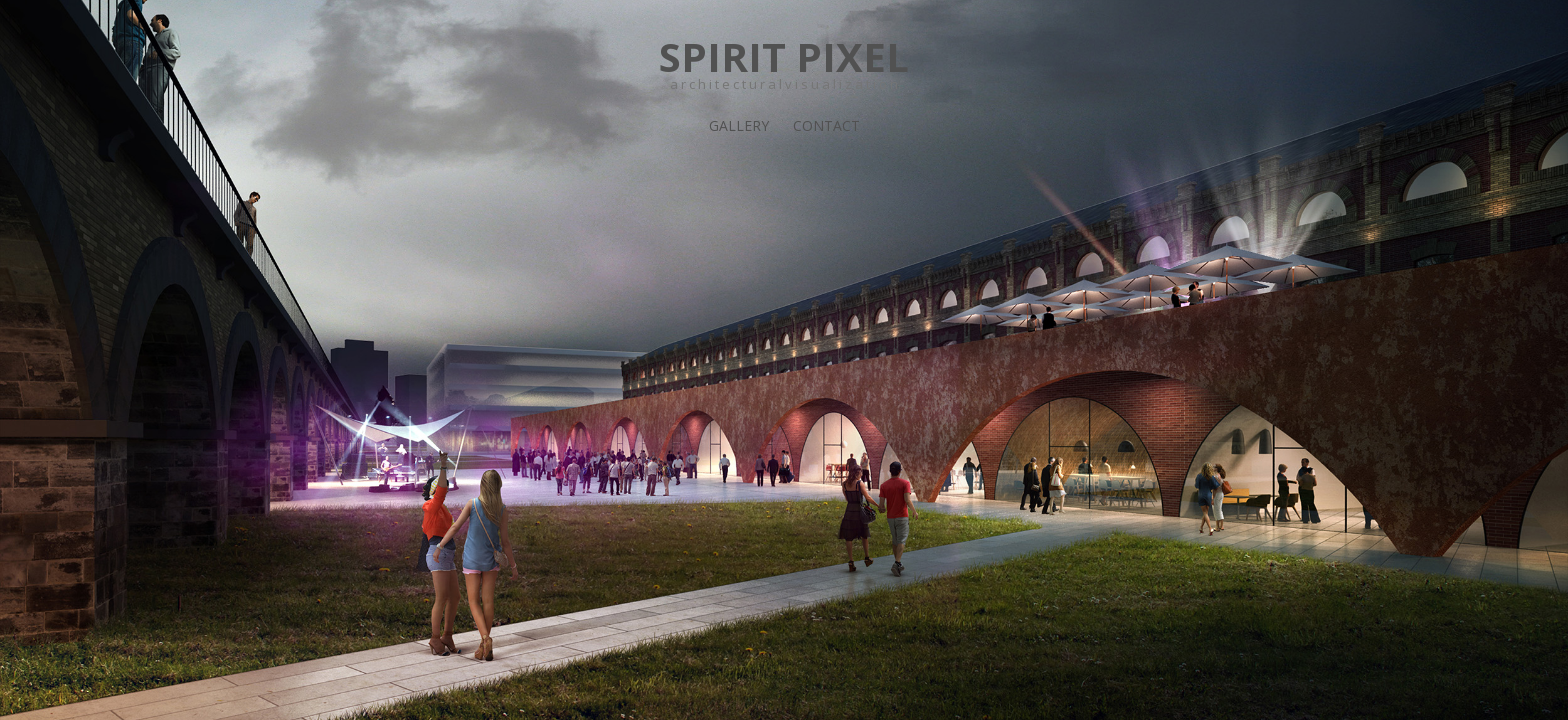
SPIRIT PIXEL (784, 57)
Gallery (739, 125)
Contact (826, 125)
